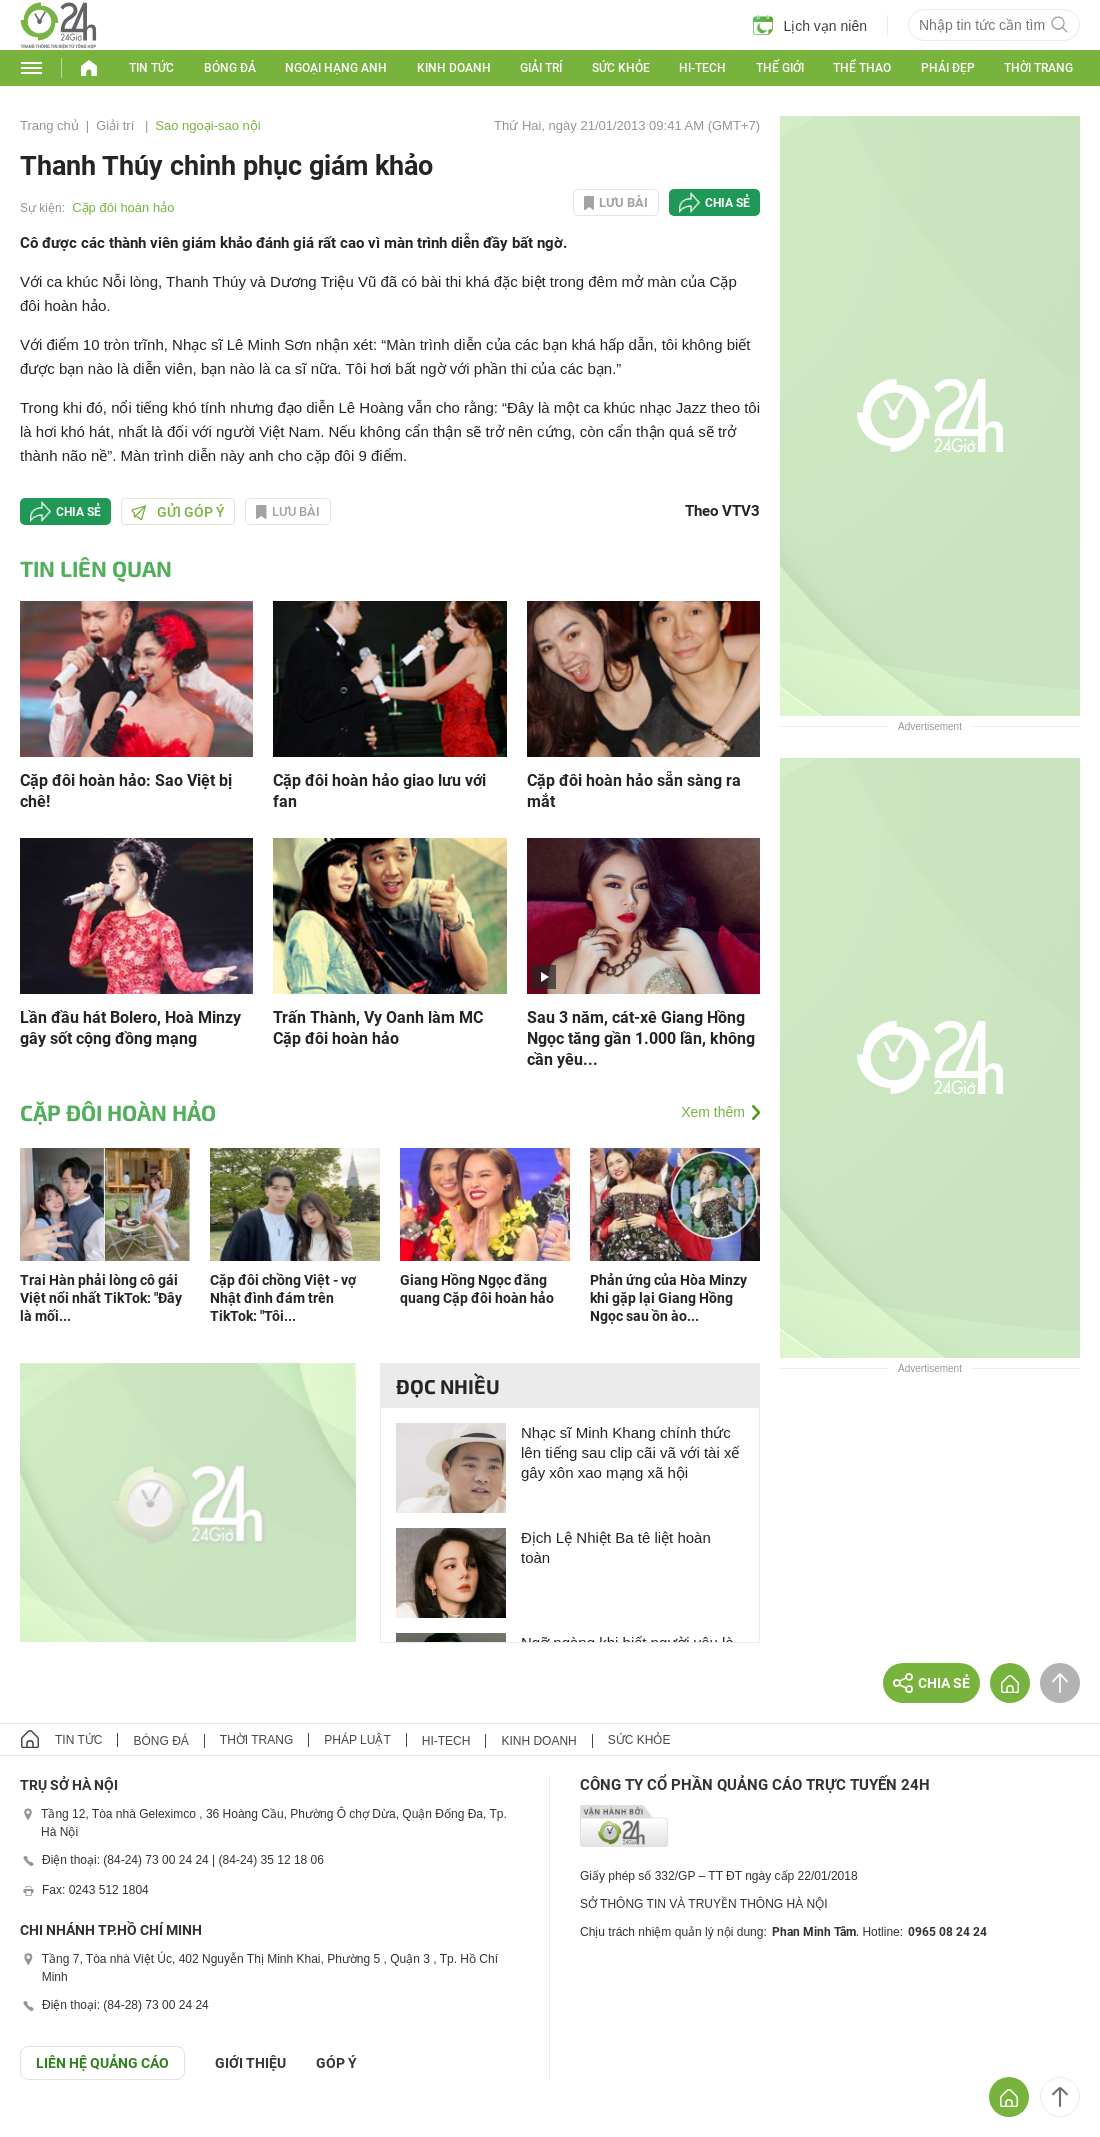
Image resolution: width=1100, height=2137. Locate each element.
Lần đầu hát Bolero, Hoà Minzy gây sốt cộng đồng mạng (130, 1028)
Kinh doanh (454, 68)
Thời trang (1038, 68)
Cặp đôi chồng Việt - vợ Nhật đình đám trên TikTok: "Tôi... (283, 1298)
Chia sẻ (727, 203)
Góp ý (336, 2063)
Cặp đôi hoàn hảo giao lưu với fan (379, 791)
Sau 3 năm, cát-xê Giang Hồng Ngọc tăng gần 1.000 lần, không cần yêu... (641, 1038)
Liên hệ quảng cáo (102, 2063)
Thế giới (780, 68)
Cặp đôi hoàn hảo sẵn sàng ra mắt (634, 791)
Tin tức (151, 68)
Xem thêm (713, 1112)
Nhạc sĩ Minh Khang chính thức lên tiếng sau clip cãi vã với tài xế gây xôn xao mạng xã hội (630, 1452)
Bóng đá (230, 68)
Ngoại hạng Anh (336, 68)
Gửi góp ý (178, 512)
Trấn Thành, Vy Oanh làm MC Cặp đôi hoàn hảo (378, 1028)
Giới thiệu (250, 2063)
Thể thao (862, 68)
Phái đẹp (948, 68)
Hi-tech (702, 68)
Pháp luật (357, 1740)
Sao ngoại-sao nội (207, 125)
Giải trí (541, 68)
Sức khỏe (621, 68)
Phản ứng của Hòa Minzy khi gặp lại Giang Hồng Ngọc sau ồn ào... (668, 1298)
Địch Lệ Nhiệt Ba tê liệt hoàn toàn (616, 1547)
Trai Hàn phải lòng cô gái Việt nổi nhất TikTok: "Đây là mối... (101, 1298)
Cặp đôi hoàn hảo (123, 207)
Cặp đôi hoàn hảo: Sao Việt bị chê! (126, 791)
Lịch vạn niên (810, 25)
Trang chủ (49, 125)
